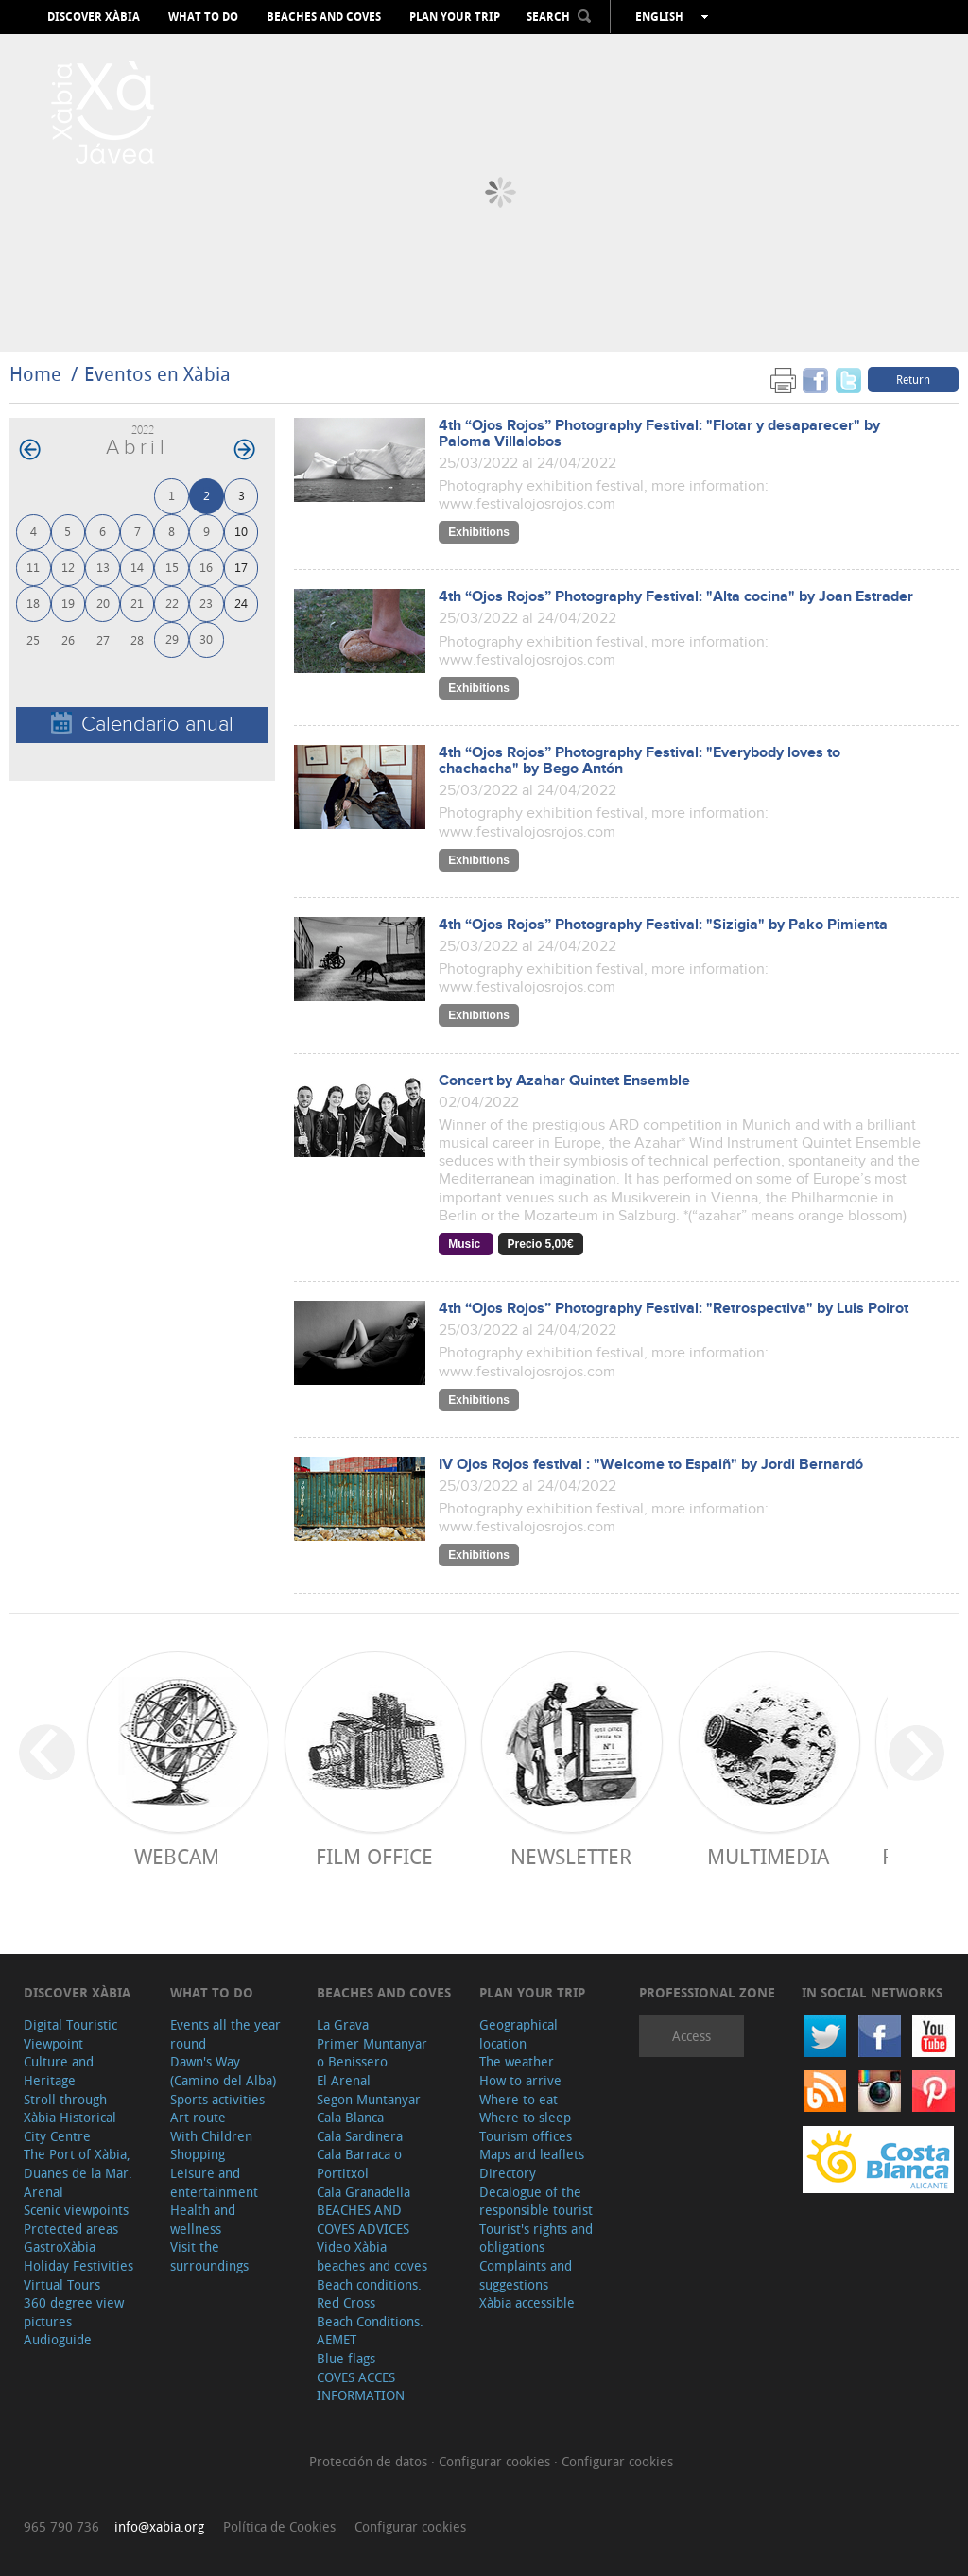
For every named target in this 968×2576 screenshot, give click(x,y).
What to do (203, 17)
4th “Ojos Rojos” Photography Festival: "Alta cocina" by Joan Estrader (676, 597)
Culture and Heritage (59, 2070)
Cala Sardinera (360, 2136)
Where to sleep (525, 2117)
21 (137, 603)
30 (206, 639)
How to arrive (520, 2080)
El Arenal (344, 2080)
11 (33, 567)
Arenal (43, 2192)
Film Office (374, 1856)
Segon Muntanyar (369, 2099)
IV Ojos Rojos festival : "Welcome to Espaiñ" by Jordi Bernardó (651, 1465)
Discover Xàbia (93, 17)
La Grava (343, 2024)
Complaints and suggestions (525, 2274)
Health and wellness (202, 2219)
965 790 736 (61, 2526)
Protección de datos (370, 2461)
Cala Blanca (350, 2117)
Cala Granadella (363, 2192)
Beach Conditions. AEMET (370, 2330)
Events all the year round (225, 2033)
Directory (507, 2173)
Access (691, 2036)
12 (68, 567)
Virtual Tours (62, 2284)
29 (172, 639)
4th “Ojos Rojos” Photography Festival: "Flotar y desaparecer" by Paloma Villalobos (659, 434)
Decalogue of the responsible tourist (536, 2201)
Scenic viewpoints (76, 2210)
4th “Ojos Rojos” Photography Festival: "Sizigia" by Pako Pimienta (663, 925)
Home (35, 374)
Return (913, 379)
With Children (211, 2136)
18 (33, 603)
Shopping (197, 2154)
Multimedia (768, 1856)
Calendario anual (142, 723)
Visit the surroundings (209, 2256)
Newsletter (570, 1856)
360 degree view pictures (74, 2311)
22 (172, 603)
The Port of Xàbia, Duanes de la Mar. (78, 2163)
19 (68, 603)
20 (103, 603)
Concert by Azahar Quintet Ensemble (564, 1081)
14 (137, 567)
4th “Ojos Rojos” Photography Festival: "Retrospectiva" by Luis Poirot (673, 1309)
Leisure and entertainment (214, 2182)
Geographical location (518, 2033)
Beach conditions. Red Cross (369, 2293)
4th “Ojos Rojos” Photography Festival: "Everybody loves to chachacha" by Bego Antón (639, 761)
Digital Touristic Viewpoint (70, 2033)
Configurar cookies (496, 2461)
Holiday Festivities (78, 2265)
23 (206, 603)
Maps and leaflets (531, 2154)
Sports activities (217, 2099)
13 (103, 567)
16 (206, 567)
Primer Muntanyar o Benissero (372, 2052)
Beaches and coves (324, 17)
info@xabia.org (159, 2526)
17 (241, 567)
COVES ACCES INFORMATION (361, 2386)
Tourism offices (525, 2136)
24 (241, 603)
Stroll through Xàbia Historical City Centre (70, 2117)
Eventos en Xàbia (157, 374)
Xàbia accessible (527, 2302)
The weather (516, 2061)
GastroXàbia (59, 2247)
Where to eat (518, 2099)
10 (241, 531)
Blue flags (346, 2358)
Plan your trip (454, 17)
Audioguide (58, 2339)
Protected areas (71, 2229)
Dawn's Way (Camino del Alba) (223, 2070)
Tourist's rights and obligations (536, 2238)
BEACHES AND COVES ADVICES (363, 2219)
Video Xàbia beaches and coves (372, 2256)
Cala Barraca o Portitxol (359, 2163)
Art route (198, 2117)
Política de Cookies (279, 2526)
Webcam (176, 1856)
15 (172, 567)
